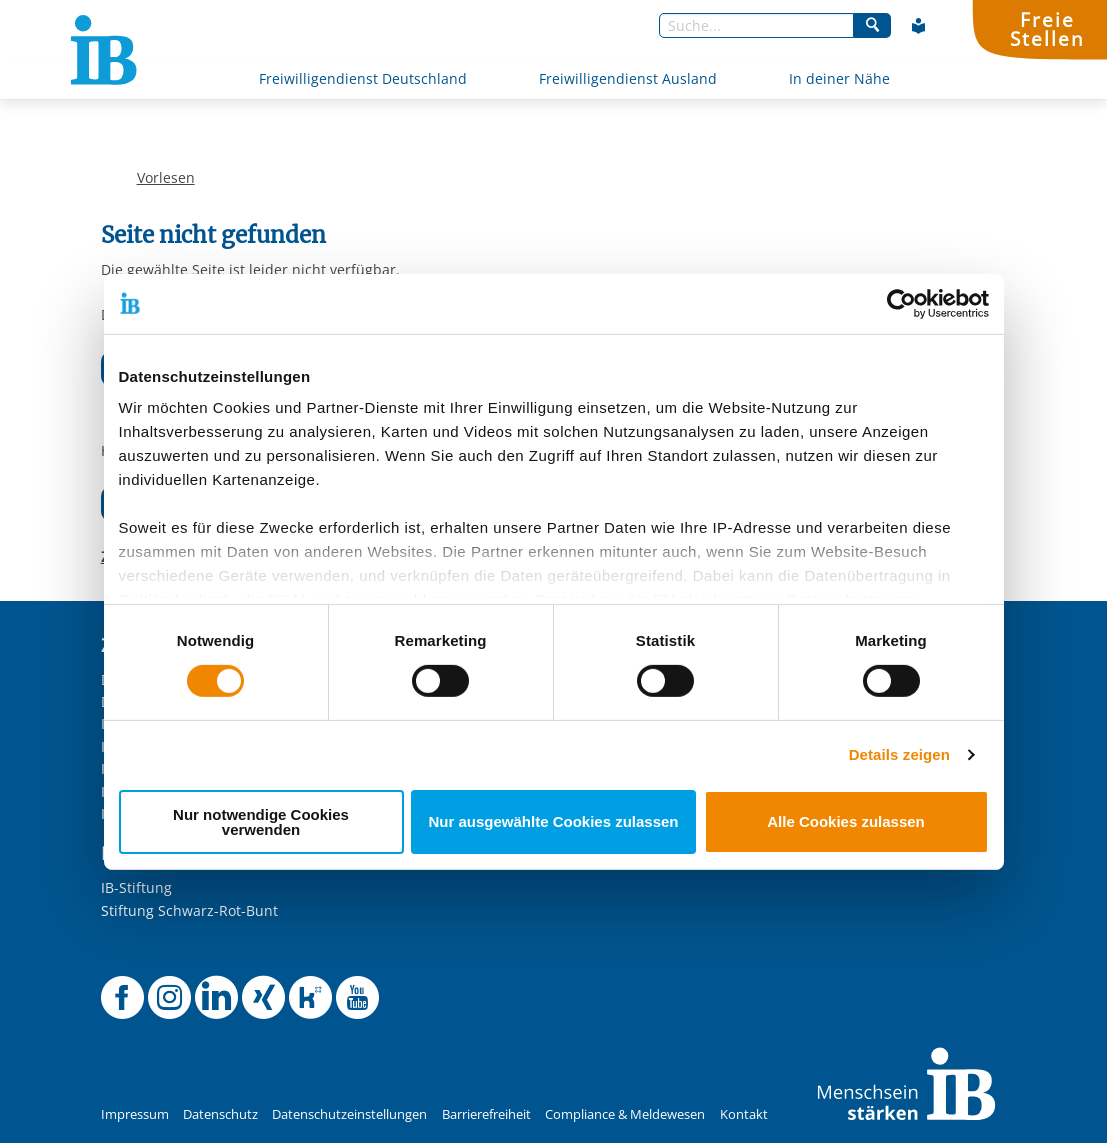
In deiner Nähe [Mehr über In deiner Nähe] (839, 78)
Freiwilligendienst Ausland (628, 78)
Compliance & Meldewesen (625, 1114)
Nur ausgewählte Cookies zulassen (553, 821)
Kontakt (744, 1114)
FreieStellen (1047, 29)
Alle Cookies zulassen (846, 821)
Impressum (135, 1114)
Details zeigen (899, 754)
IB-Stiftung (136, 887)
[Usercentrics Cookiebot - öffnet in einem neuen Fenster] (901, 303)
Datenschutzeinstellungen (349, 1114)
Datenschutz (220, 1114)
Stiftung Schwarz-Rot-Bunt (189, 910)
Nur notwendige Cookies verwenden (261, 822)
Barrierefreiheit (486, 1114)
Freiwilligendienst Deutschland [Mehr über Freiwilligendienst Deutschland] (363, 78)
